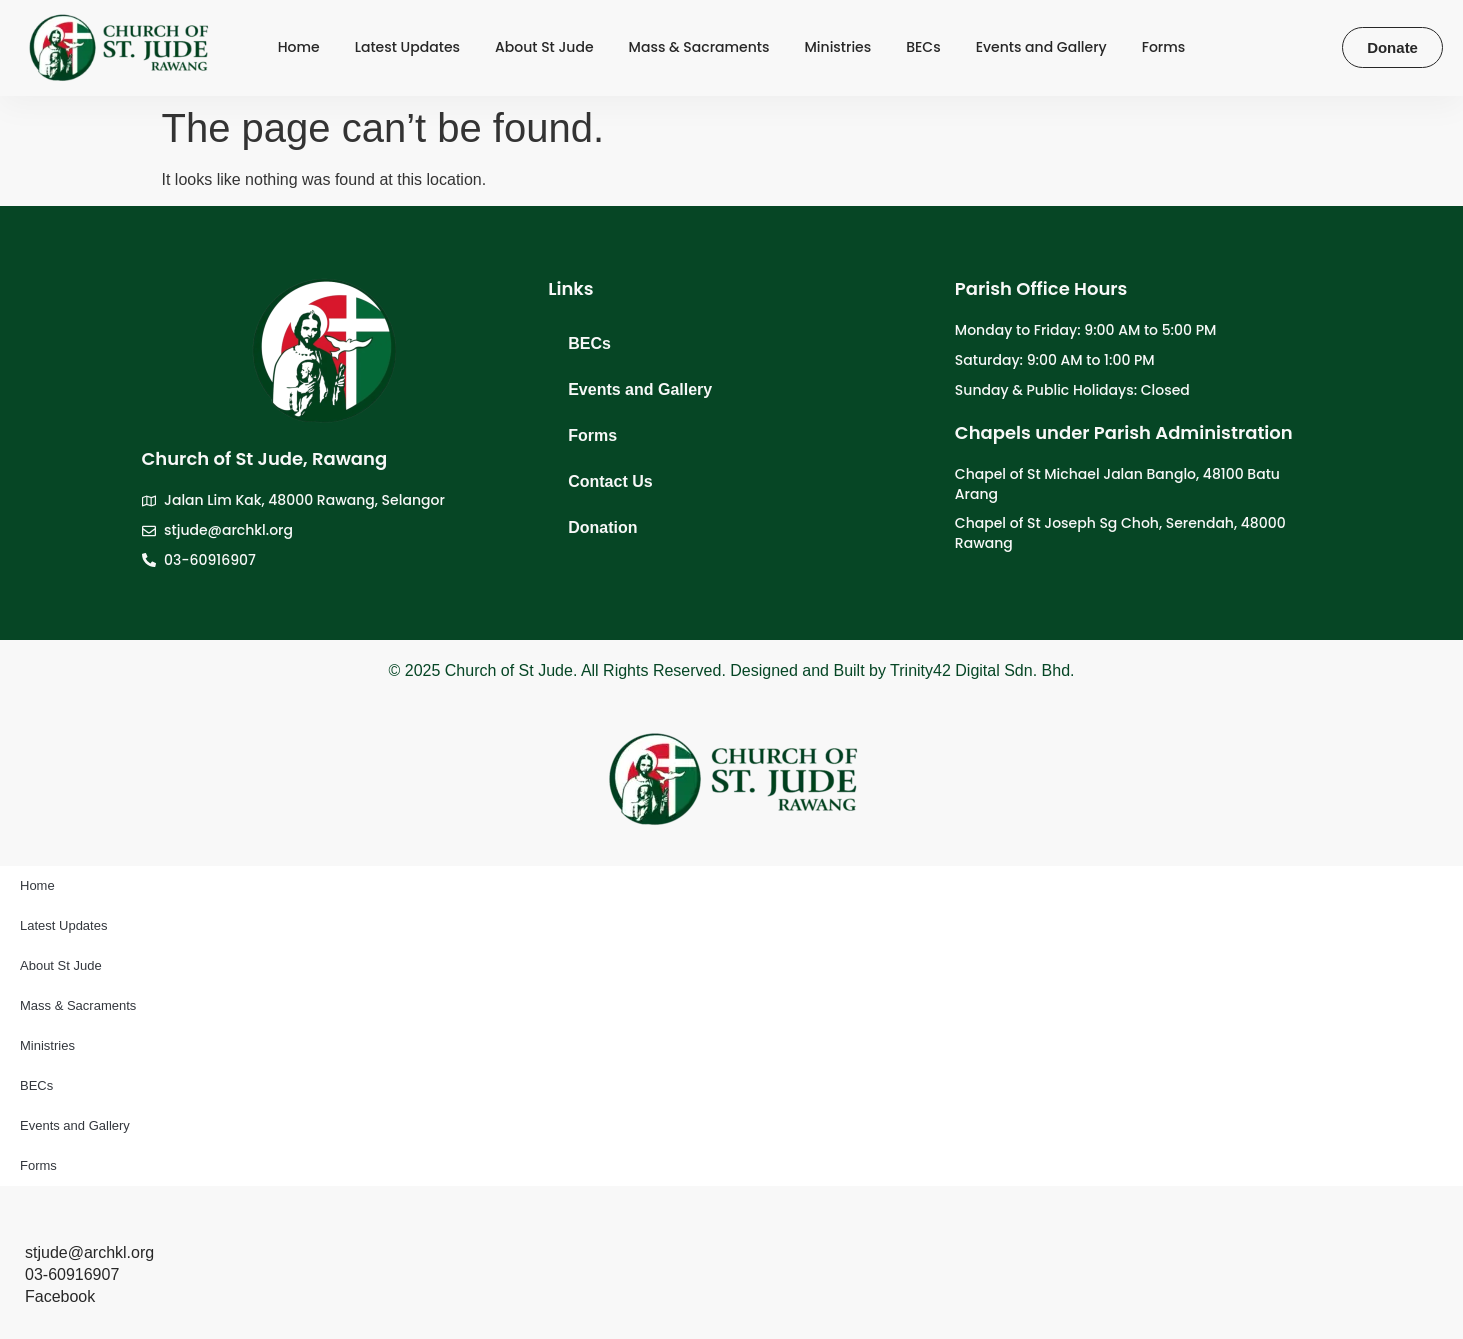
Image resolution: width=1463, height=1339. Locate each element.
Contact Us (610, 481)
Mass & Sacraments (699, 47)
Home (299, 47)
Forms (1164, 47)
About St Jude (544, 47)
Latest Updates (407, 47)
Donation (602, 527)
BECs (923, 47)
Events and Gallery (1041, 47)
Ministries (838, 47)
